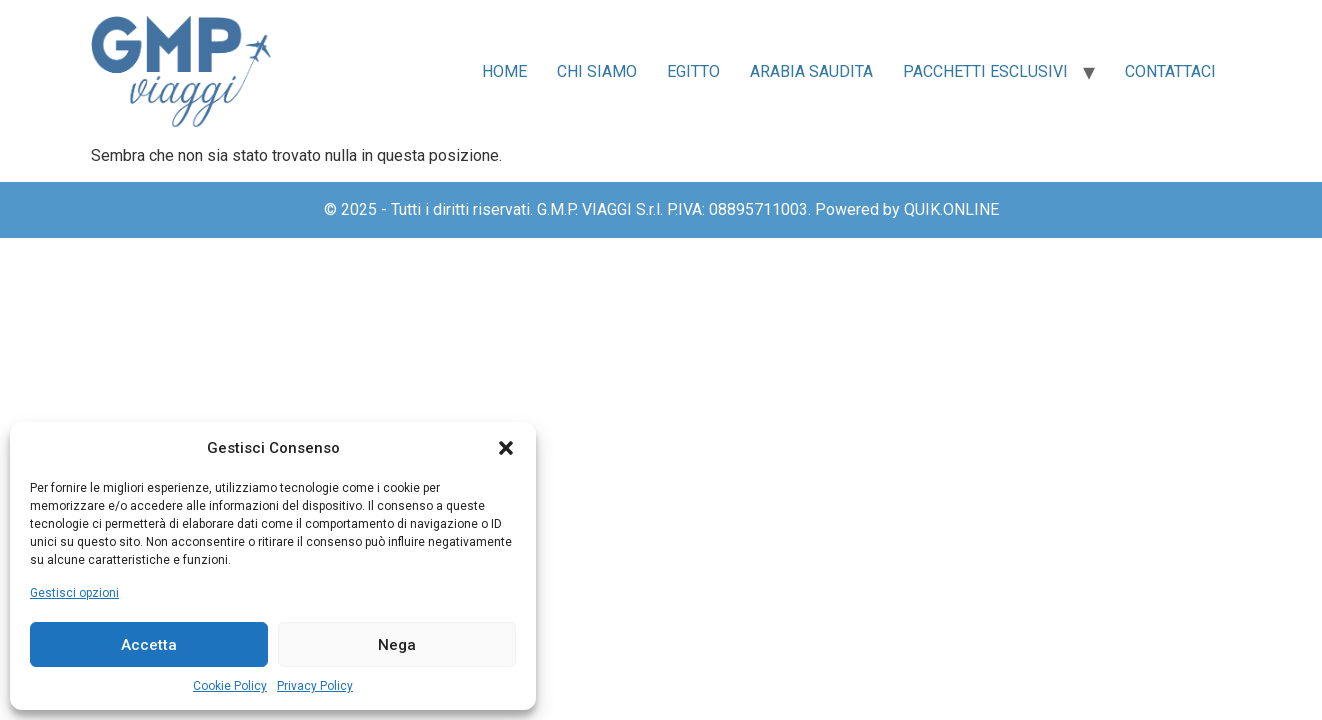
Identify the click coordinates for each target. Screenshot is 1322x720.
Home (504, 71)
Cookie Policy (230, 686)
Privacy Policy (315, 686)
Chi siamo (597, 71)
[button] (506, 448)
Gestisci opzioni (74, 593)
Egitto (693, 71)
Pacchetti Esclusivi (985, 71)
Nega (397, 645)
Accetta (149, 645)
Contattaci (1170, 71)
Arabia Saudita (811, 71)
